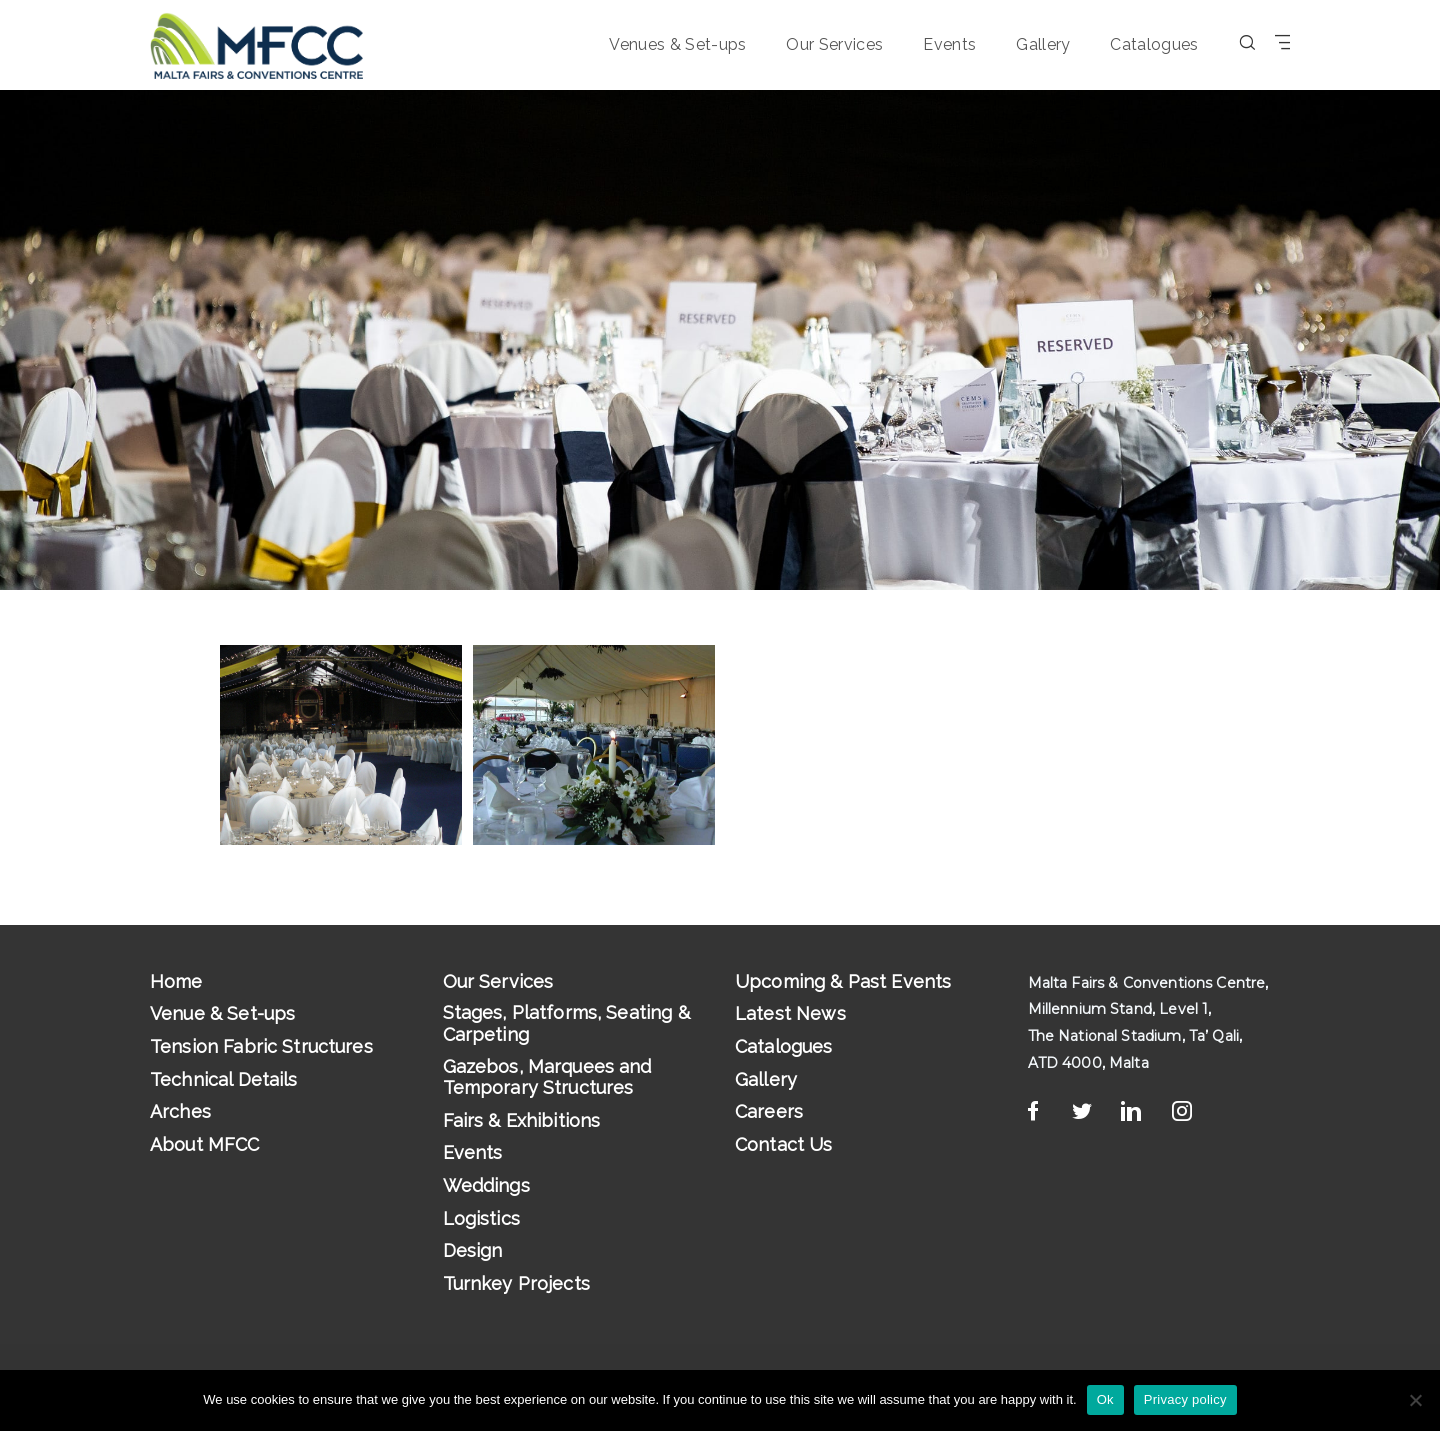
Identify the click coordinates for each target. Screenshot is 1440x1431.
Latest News (790, 1013)
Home (176, 981)
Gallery (1043, 44)
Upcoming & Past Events (843, 981)
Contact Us (784, 1144)
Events (949, 44)
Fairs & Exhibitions (522, 1120)
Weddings (486, 1185)
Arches (180, 1111)
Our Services (834, 44)
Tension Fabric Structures (261, 1046)
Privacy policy (1185, 1399)
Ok (1105, 1399)
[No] (1415, 1400)
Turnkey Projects (516, 1283)
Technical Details (224, 1079)
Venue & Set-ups (222, 1013)
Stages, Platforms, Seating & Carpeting (566, 1023)
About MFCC (205, 1144)
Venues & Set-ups (677, 44)
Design (473, 1250)
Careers (769, 1111)
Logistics (481, 1218)
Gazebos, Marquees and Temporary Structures (547, 1077)
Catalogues (1154, 44)
